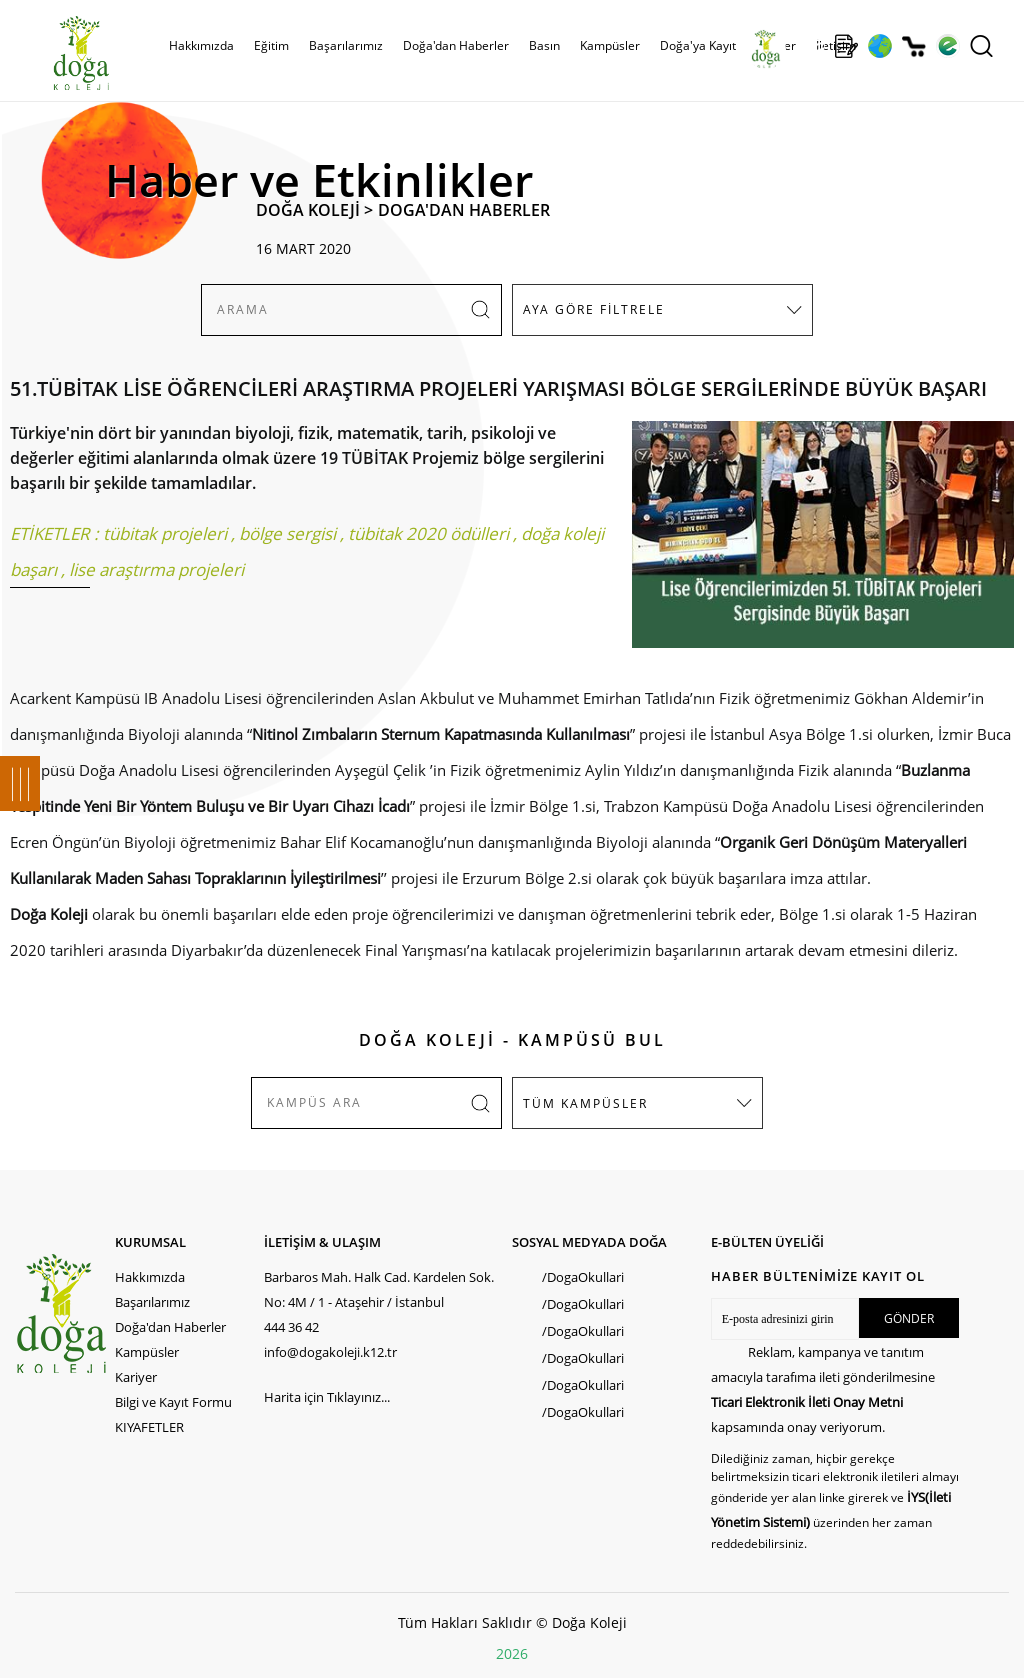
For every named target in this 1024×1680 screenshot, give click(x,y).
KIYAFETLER (149, 1427)
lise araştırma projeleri (156, 569)
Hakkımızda (201, 45)
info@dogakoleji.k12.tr (330, 1352)
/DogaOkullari (583, 1277)
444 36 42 (291, 1327)
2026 (512, 1653)
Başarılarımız (346, 45)
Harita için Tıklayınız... (327, 1397)
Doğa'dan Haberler (456, 45)
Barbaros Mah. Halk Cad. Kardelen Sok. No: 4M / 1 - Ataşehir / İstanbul (379, 1289)
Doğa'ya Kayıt (698, 45)
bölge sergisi (287, 533)
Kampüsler (610, 45)
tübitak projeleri (165, 533)
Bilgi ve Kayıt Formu (173, 1402)
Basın (544, 45)
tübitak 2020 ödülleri (428, 533)
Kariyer (136, 1377)
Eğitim (271, 45)
